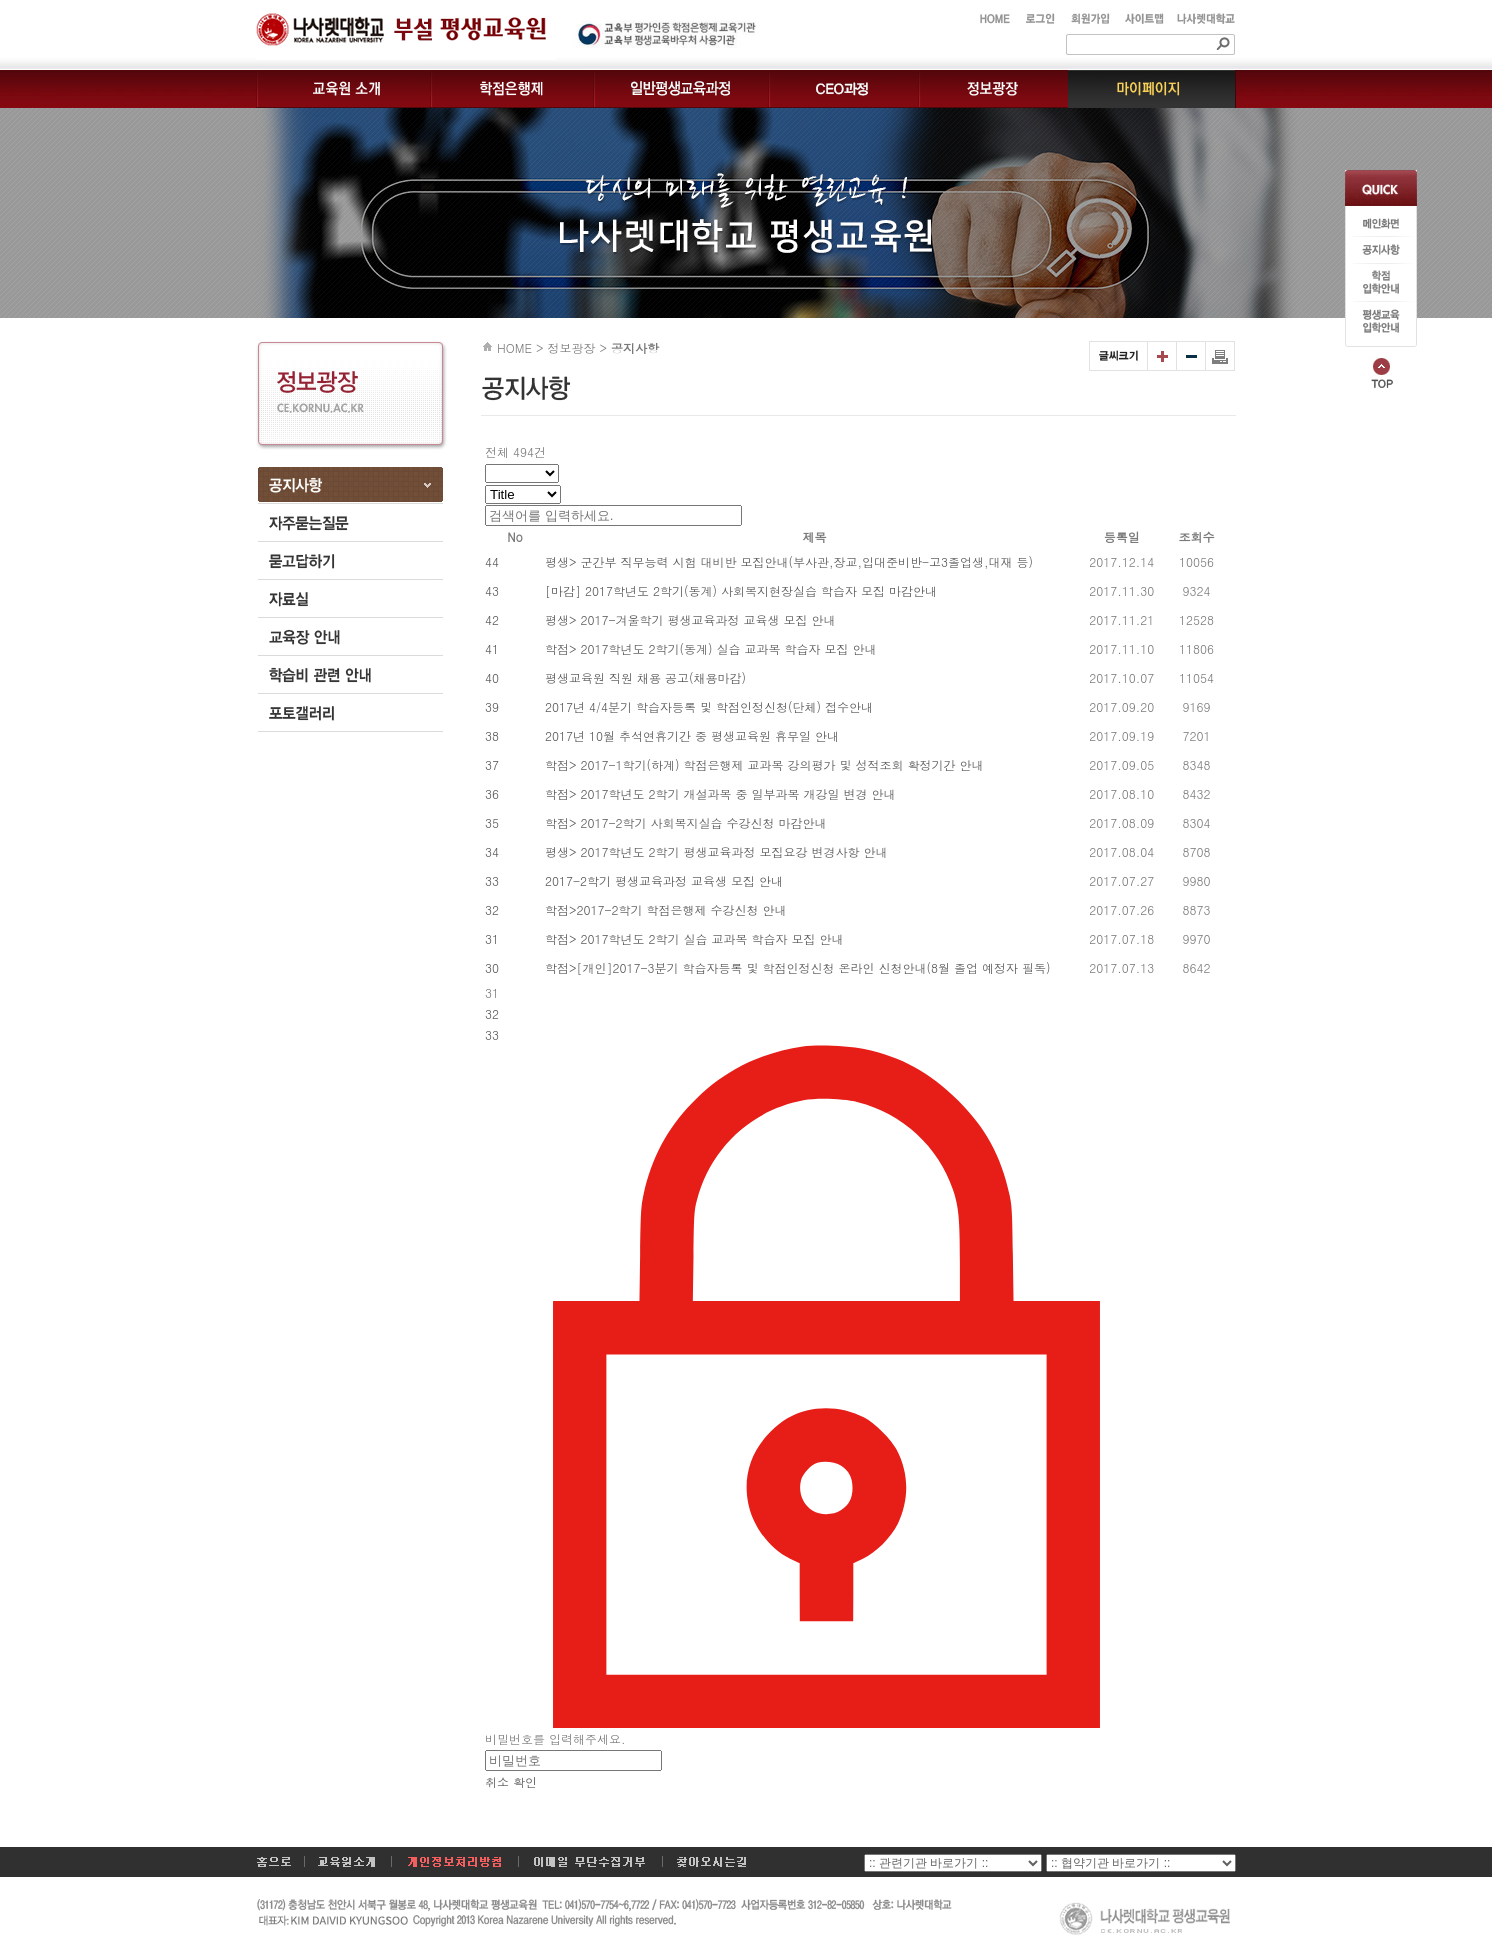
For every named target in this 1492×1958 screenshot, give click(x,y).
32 (492, 1013)
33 (492, 1034)
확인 (525, 1781)
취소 (497, 1781)
